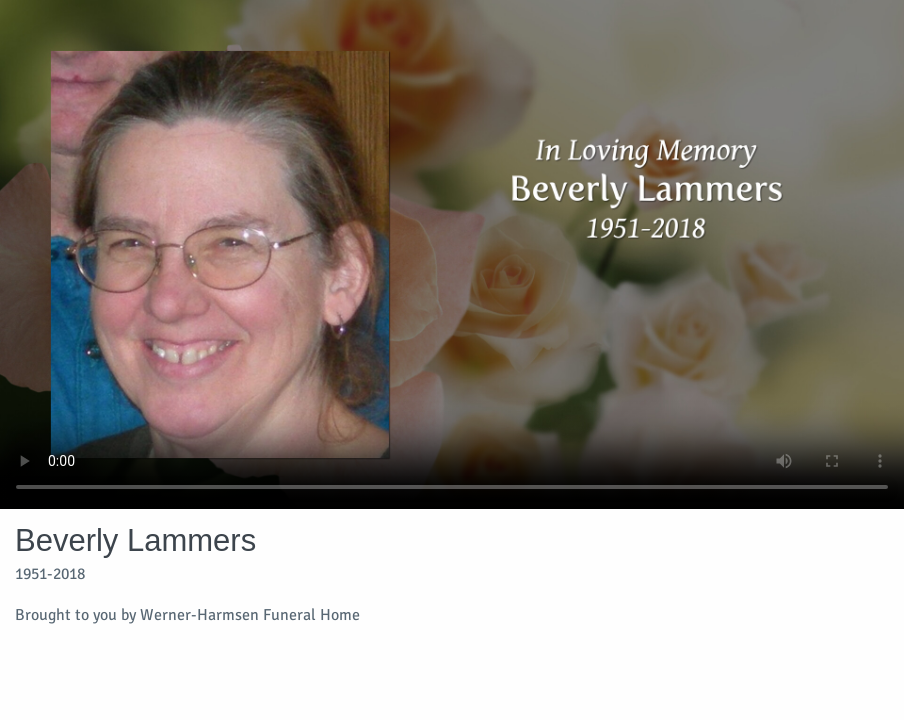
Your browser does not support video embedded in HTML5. (452, 254)
